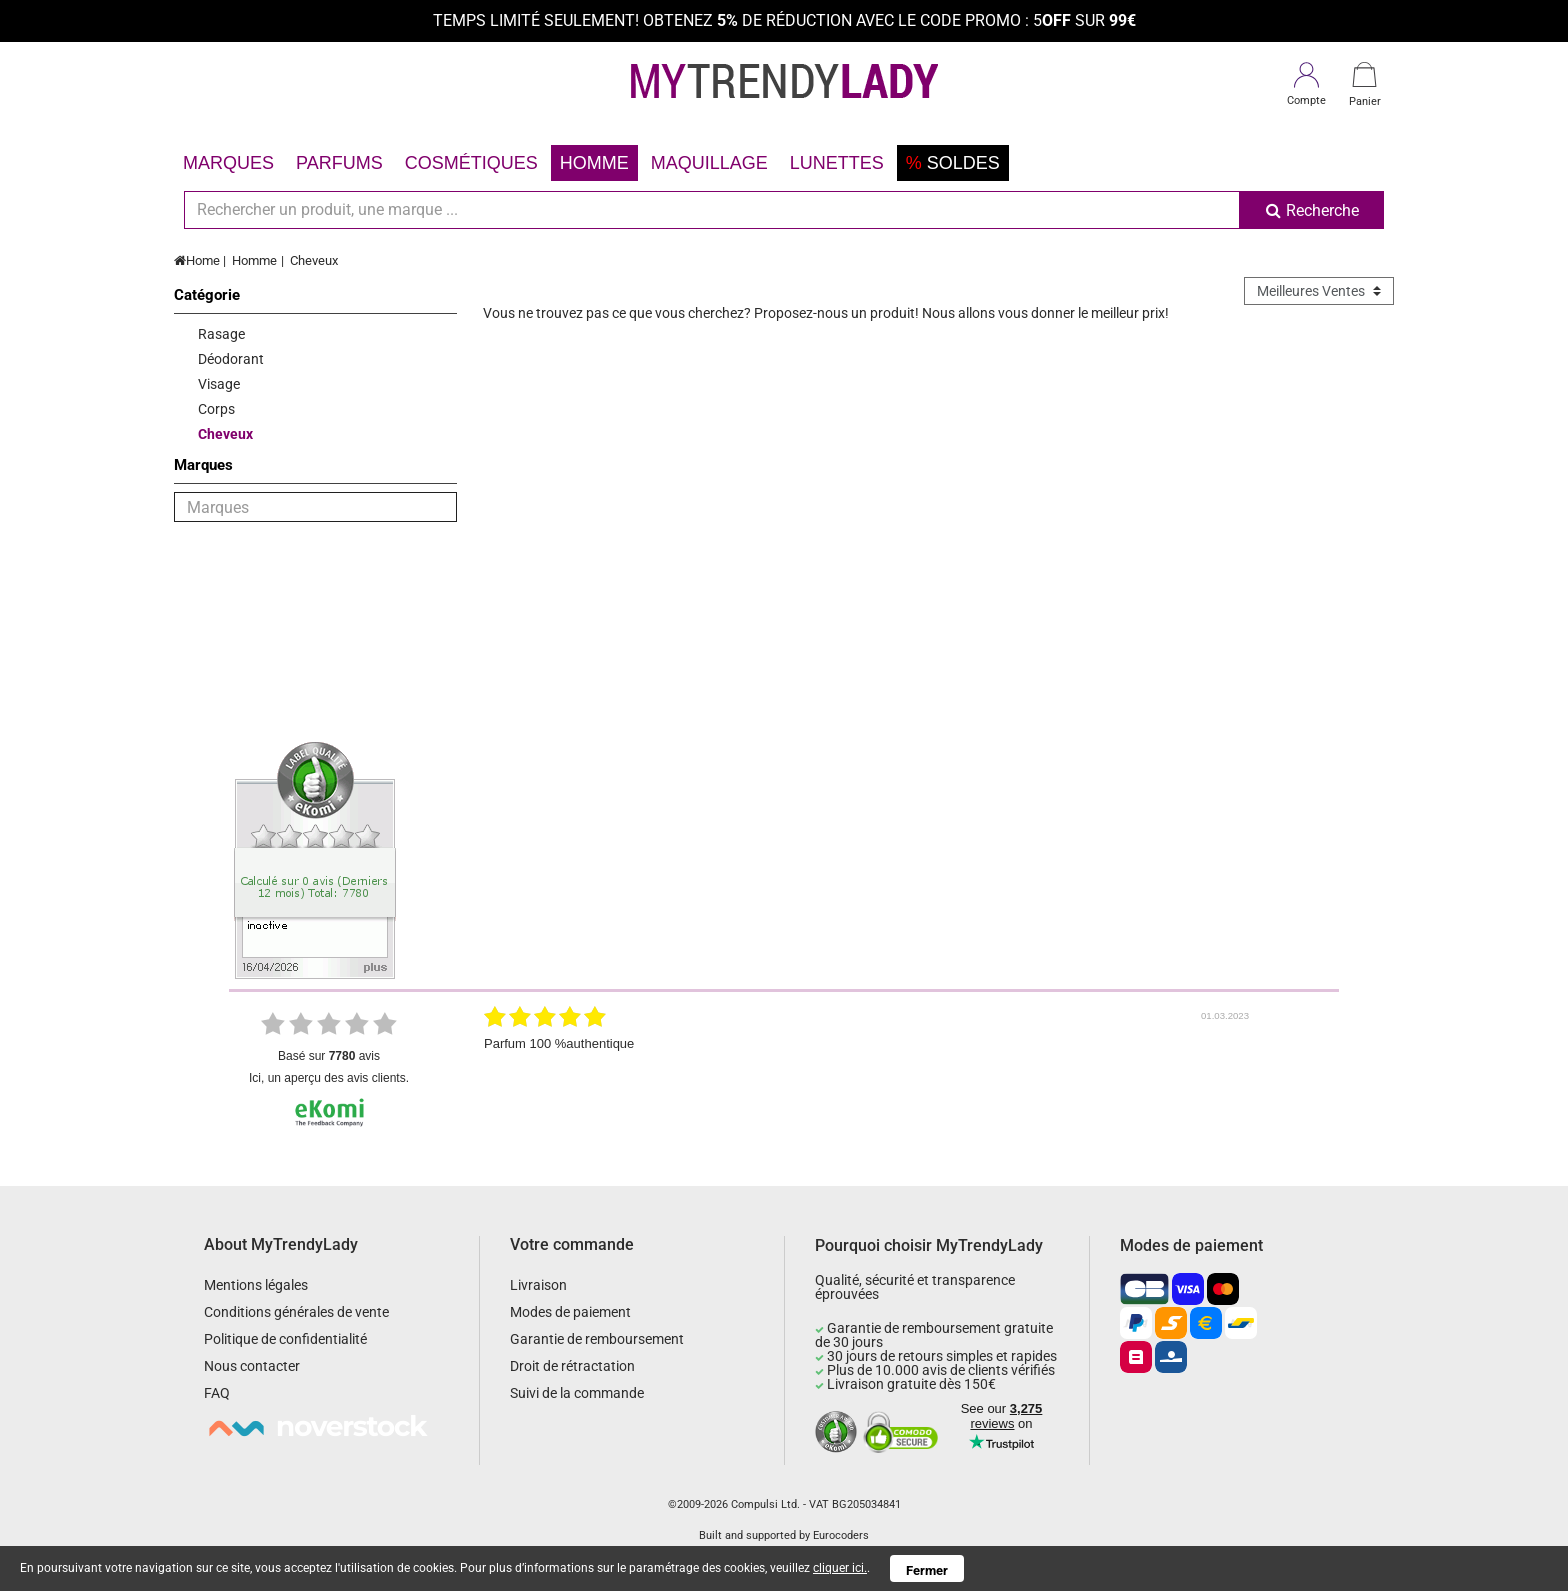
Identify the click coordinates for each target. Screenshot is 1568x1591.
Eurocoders (841, 1535)
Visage (219, 384)
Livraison (538, 1285)
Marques (228, 163)
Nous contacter (252, 1366)
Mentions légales (256, 1285)
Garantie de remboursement (597, 1339)
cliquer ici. (840, 1568)
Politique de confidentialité (285, 1339)
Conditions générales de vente (296, 1312)
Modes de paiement (570, 1312)
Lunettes (837, 163)
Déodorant (231, 359)
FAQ (217, 1393)
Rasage (221, 334)
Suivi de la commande (577, 1393)
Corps (216, 409)
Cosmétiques (471, 163)
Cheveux (314, 260)
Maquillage (709, 163)
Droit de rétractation (572, 1366)
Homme (594, 163)
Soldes (953, 163)
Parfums (339, 163)
